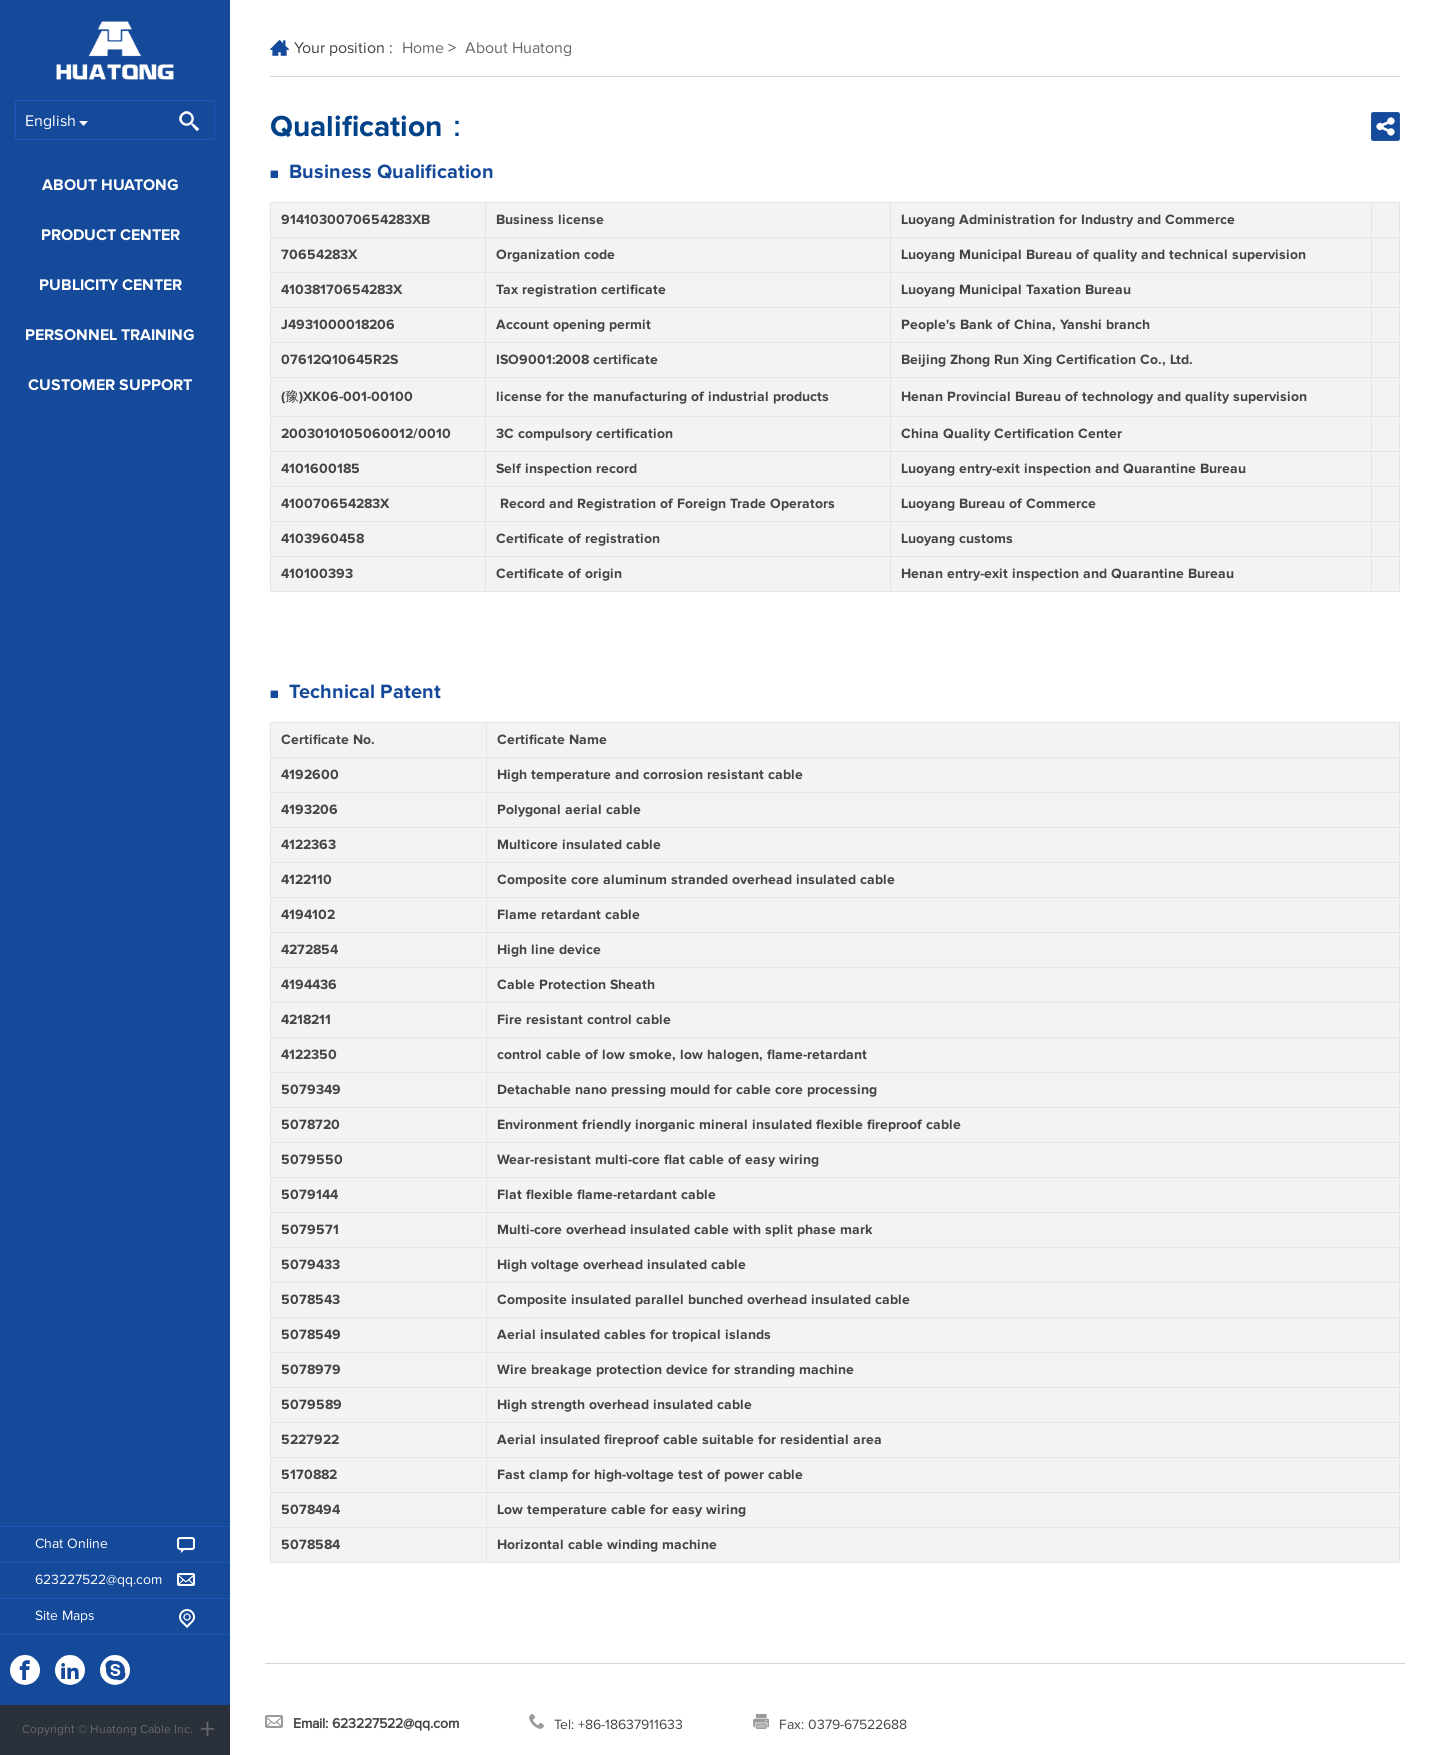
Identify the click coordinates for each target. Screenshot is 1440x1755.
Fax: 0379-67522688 (830, 1723)
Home (423, 48)
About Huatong (110, 185)
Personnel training (110, 335)
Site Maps (115, 1618)
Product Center (110, 235)
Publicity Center (110, 285)
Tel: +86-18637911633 (606, 1723)
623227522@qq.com (115, 1580)
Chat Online (115, 1545)
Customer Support (110, 385)
